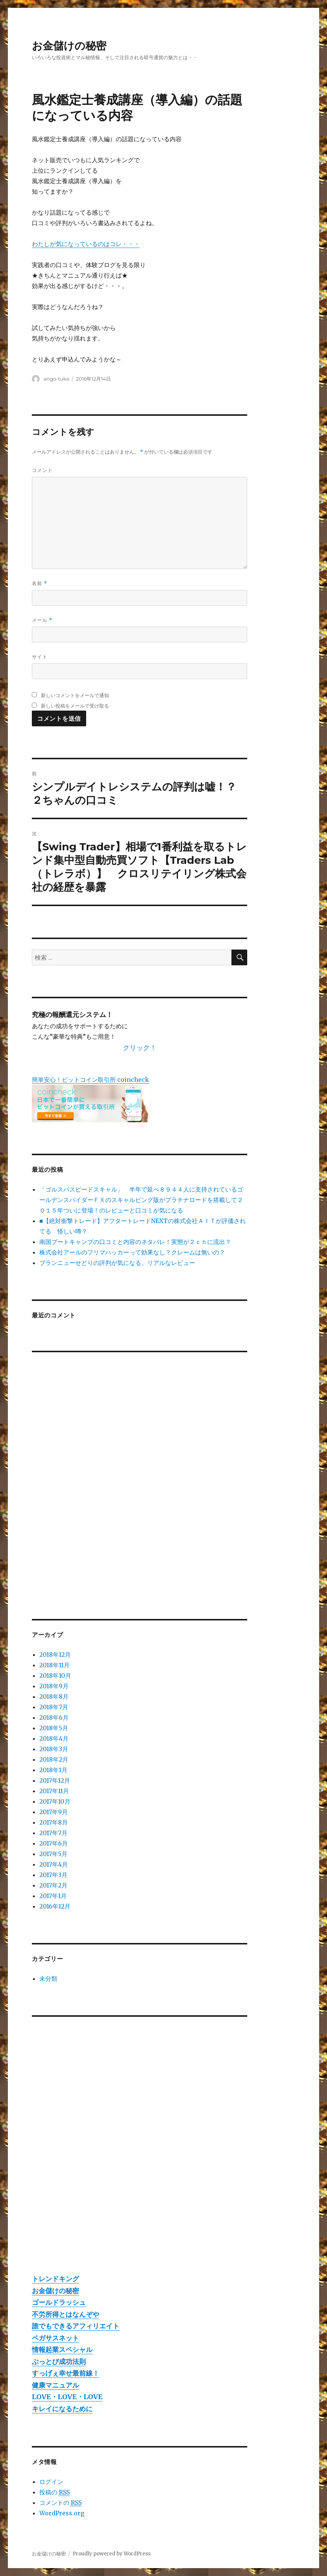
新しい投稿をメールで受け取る (75, 706)
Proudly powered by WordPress (112, 2554)
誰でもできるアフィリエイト (75, 2326)
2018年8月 (54, 1696)
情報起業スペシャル (62, 2349)
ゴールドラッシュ (59, 2302)
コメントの (60, 2503)
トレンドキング (55, 2278)
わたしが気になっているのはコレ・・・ (86, 244)
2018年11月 (54, 1665)
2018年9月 (54, 1686)
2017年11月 (54, 1791)
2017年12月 (54, 1780)
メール (42, 620)
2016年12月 (54, 1906)
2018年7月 (53, 1707)
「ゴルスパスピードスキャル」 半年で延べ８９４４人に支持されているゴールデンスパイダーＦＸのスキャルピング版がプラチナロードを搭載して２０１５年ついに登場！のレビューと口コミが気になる (141, 1200)
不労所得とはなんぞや (65, 2314)
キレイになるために (62, 2408)
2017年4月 (53, 1864)
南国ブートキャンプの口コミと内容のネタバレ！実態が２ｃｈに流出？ (135, 1241)
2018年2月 (53, 1759)
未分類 (48, 1978)
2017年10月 (54, 1801)
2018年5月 (53, 1728)
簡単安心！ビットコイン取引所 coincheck (90, 1079)
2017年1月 (53, 1896)
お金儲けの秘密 (69, 45)
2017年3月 (53, 1875)
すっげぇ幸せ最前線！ (65, 2373)
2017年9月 (53, 1812)
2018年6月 (54, 1717)
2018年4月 (54, 1738)
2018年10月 (55, 1675)
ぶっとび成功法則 (59, 2361)
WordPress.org (61, 2513)
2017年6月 (53, 1843)
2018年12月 (55, 1654)
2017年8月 (53, 1822)
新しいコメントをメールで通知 (75, 695)
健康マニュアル (55, 2385)
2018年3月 (53, 1749)
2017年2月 (53, 1885)
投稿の (54, 2492)
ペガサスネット (55, 2338)
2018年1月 (53, 1770)
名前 (39, 583)
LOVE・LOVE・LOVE (67, 2396)
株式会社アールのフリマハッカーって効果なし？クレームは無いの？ (132, 1252)
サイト (40, 657)
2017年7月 (53, 1833)
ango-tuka (56, 379)
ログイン (51, 2481)
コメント (42, 470)
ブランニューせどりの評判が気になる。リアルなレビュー (117, 1262)
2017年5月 (53, 1854)
